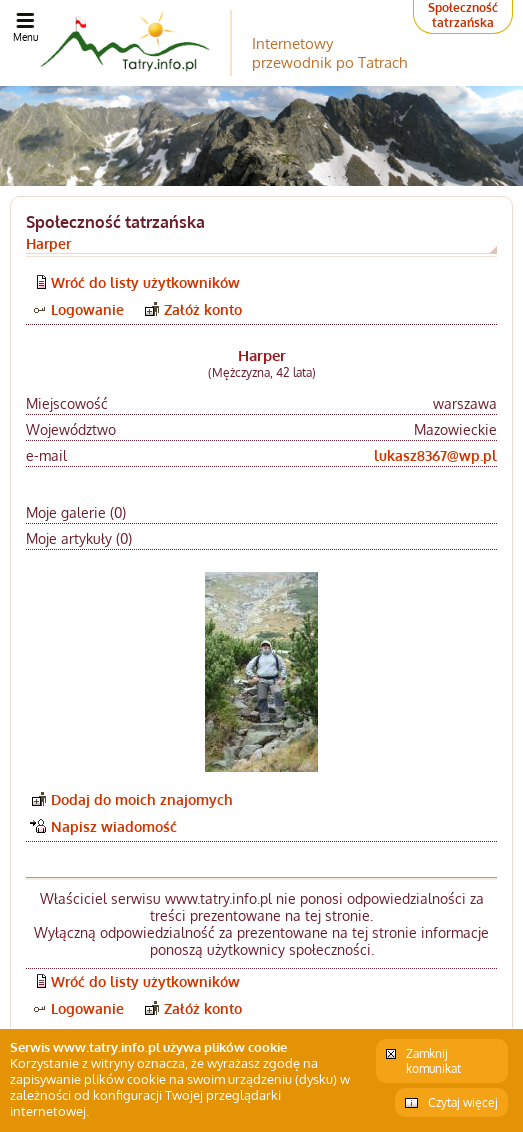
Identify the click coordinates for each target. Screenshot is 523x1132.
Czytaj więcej (463, 1102)
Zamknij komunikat (433, 1061)
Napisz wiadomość (114, 826)
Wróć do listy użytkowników (145, 282)
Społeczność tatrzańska (463, 15)
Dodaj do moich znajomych (142, 799)
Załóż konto (203, 309)
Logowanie (87, 309)
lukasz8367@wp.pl (435, 455)
